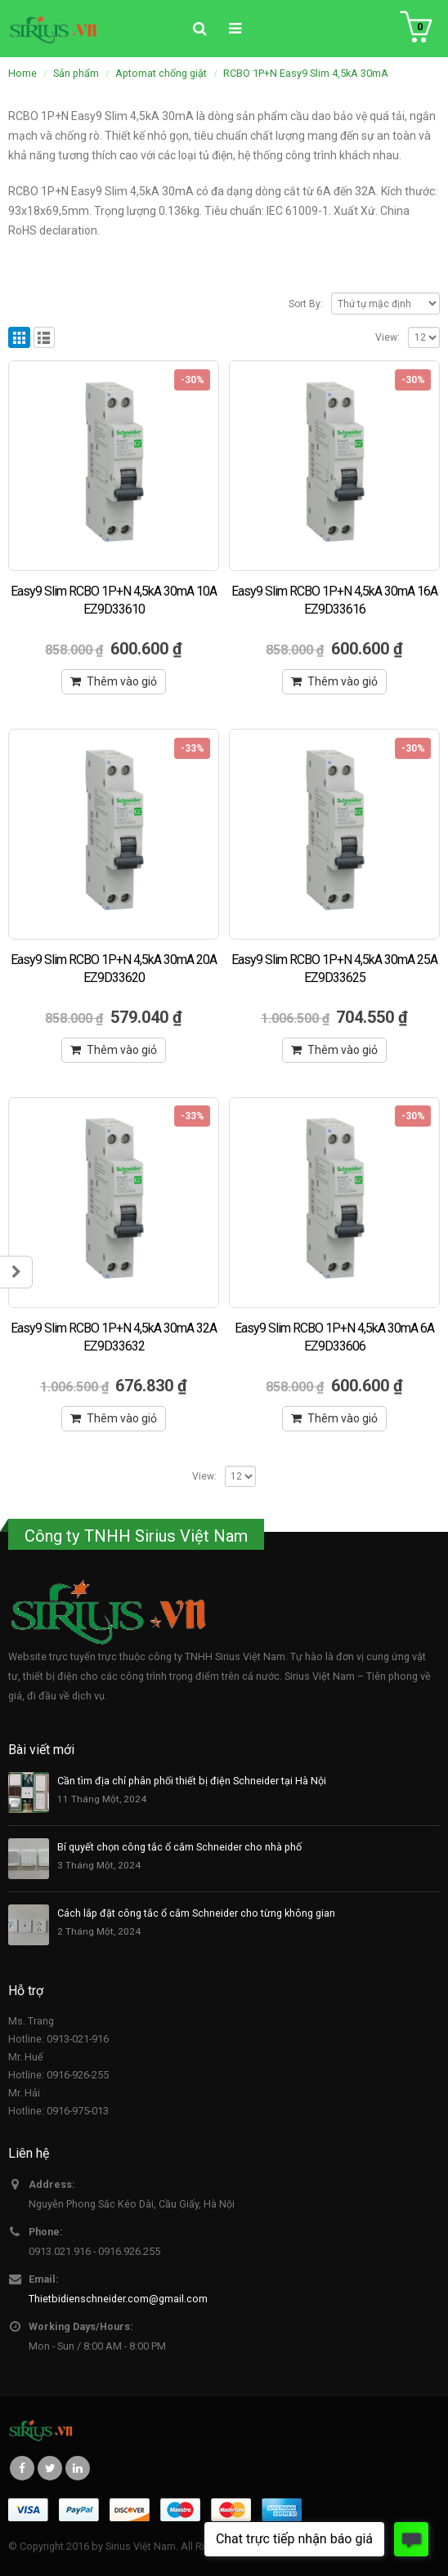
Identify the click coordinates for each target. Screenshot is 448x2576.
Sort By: (306, 304)
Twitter (50, 2468)
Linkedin (77, 2468)
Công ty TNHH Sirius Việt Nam (136, 1536)
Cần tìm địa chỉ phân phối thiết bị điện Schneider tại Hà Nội (191, 1781)
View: (387, 337)
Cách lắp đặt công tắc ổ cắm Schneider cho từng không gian (196, 1913)
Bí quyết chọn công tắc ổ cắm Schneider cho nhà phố (179, 1847)
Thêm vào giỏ (122, 681)
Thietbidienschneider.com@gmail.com (118, 2299)
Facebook (22, 2468)
